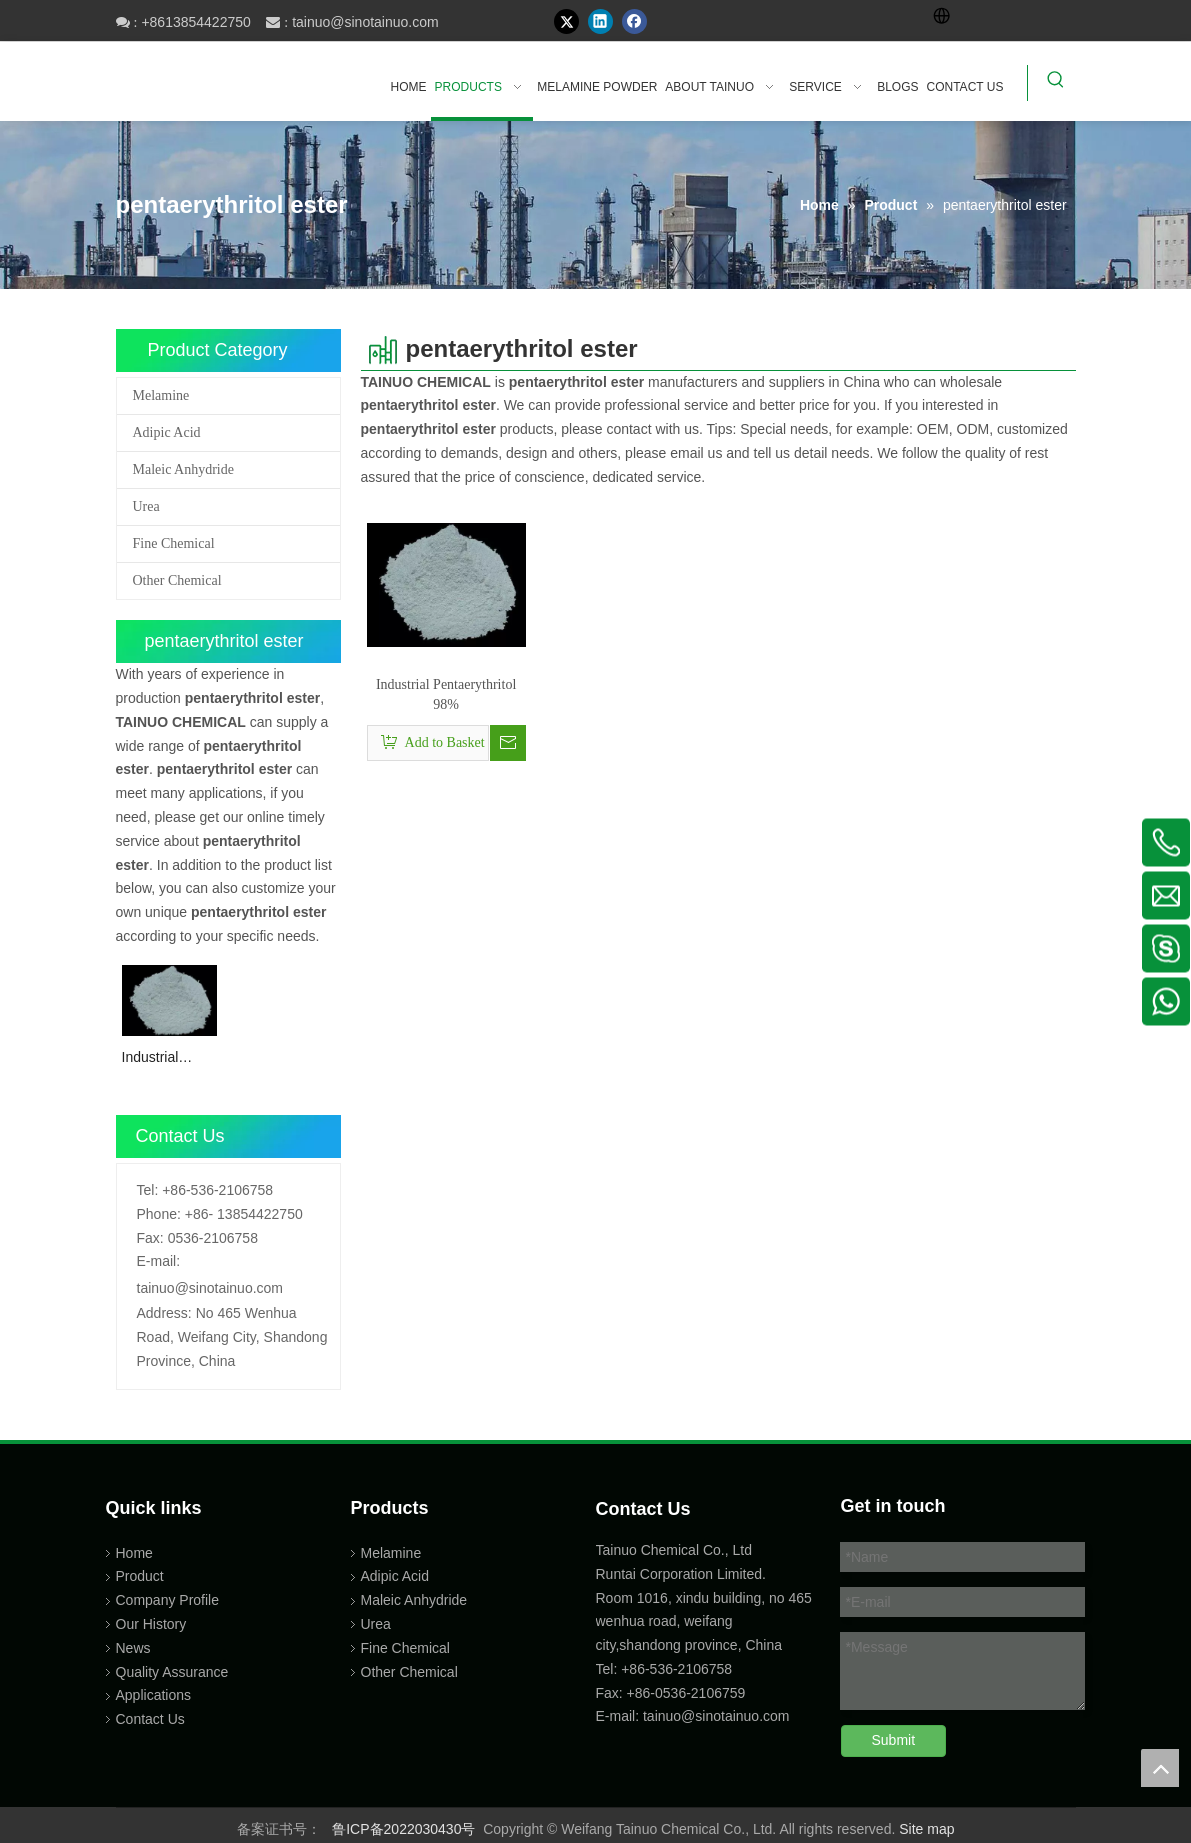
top (1160, 1768)
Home (134, 1553)
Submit (894, 1740)
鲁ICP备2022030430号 (403, 1829)
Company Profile (168, 1600)
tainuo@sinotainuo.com (365, 22)
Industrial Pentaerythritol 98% (167, 1058)
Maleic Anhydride (183, 469)
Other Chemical (177, 580)
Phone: (159, 1214)
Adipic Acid (167, 432)
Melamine (161, 395)
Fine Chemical (174, 543)
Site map (926, 1829)
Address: (164, 1313)
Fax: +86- (626, 1693)
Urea (146, 506)
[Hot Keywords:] (1056, 83)
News (133, 1648)
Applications (154, 1695)
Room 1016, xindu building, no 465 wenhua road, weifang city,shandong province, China (704, 1622)
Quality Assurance (172, 1672)
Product (140, 1576)
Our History (151, 1624)
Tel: (148, 1190)
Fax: (150, 1238)
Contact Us (150, 1719)
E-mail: (159, 1261)
